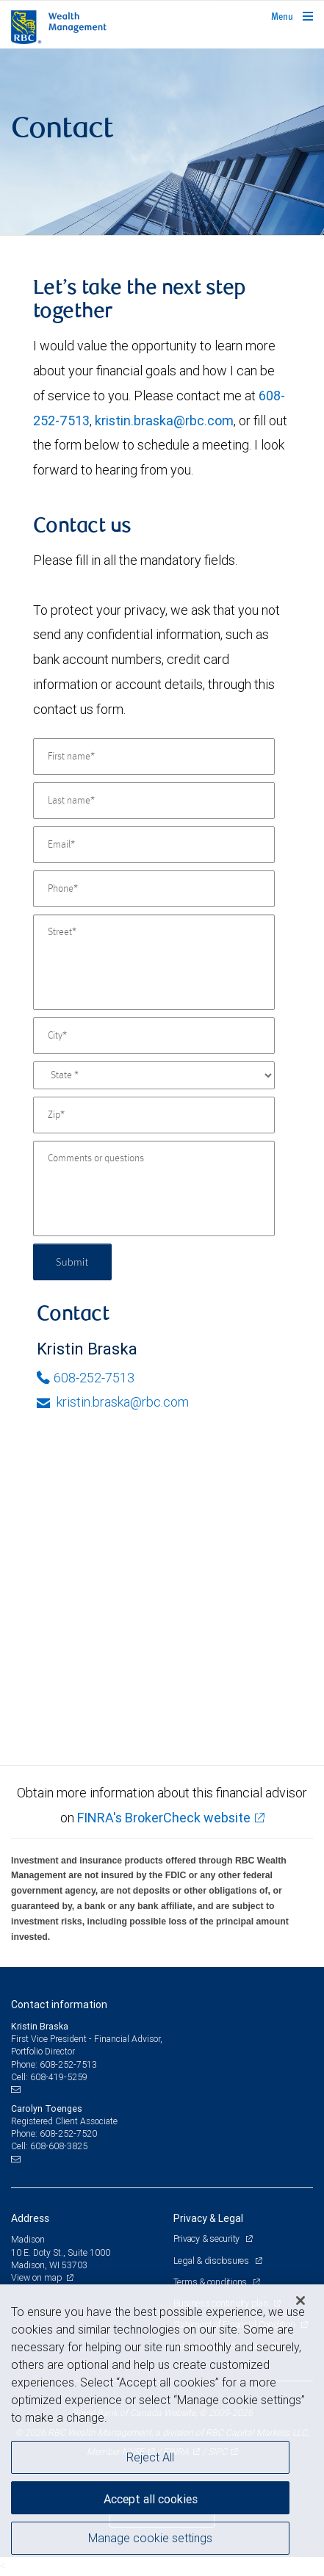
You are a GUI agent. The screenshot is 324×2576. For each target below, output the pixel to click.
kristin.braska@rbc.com (164, 420)
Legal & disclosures (212, 2260)
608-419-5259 (58, 2077)
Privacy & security (207, 2238)
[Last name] (154, 800)
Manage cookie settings (150, 2537)
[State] (154, 1075)
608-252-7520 (68, 2133)
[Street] (154, 962)
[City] (154, 1035)
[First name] (154, 756)
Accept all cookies (151, 2499)
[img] (162, 142)
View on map (36, 2277)
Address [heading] (30, 2218)
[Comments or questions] (154, 1188)
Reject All (150, 2457)
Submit (72, 1261)
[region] (162, 2430)
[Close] (300, 2300)
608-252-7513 (85, 1377)
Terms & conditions (211, 2282)
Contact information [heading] (59, 2004)
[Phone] (154, 888)
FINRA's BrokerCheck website (164, 1817)
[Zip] (154, 1115)
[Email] (154, 844)
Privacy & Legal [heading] (208, 2218)
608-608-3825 (58, 2146)
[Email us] (17, 2089)
